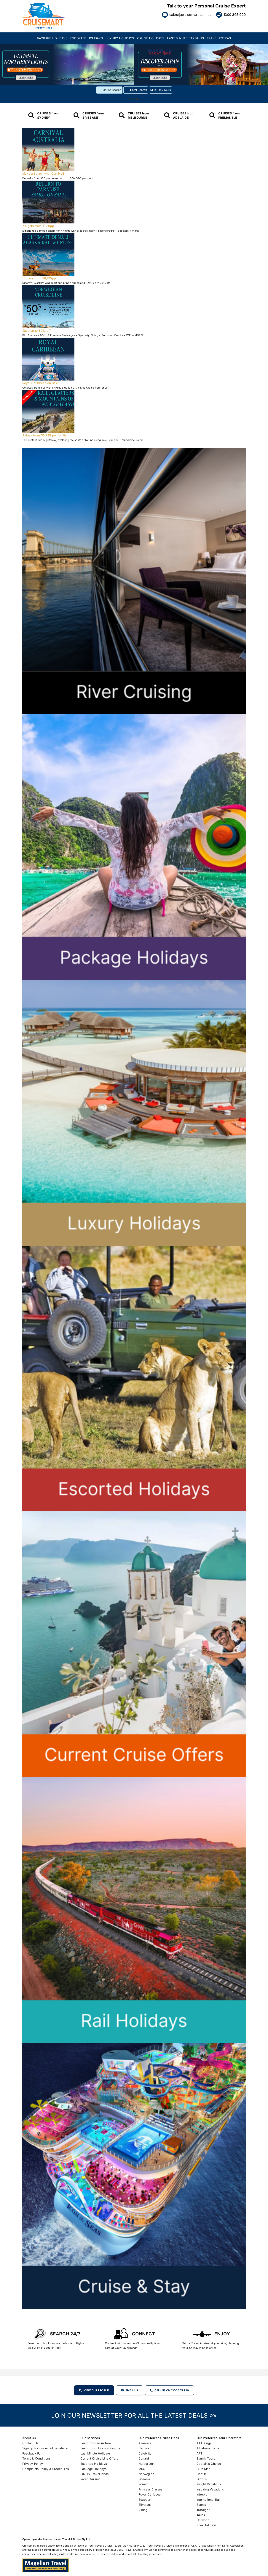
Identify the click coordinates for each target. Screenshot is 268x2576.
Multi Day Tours (160, 90)
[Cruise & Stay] (134, 2176)
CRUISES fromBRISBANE (93, 115)
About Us (29, 2438)
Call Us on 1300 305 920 (171, 2390)
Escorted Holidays (93, 2463)
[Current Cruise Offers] (134, 1644)
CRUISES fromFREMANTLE (229, 115)
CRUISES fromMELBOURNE (138, 115)
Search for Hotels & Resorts (100, 2448)
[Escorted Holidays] (134, 1378)
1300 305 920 (235, 15)
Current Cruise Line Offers (99, 2458)
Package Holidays (93, 2469)
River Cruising (90, 2479)
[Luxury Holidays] (134, 1113)
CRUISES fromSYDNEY (48, 115)
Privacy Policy (32, 2463)
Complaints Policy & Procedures (45, 2469)
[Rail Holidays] (134, 1910)
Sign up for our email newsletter (45, 2448)
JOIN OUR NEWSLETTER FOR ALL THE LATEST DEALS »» (134, 2415)
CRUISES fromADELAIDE (183, 115)
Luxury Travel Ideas (94, 2474)
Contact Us (30, 2443)
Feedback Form (33, 2453)
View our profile (96, 2390)
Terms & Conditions (36, 2458)
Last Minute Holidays (95, 2453)
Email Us (131, 2390)
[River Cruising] (134, 581)
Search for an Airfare (95, 2443)
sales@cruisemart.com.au (190, 15)
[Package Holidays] (134, 847)
